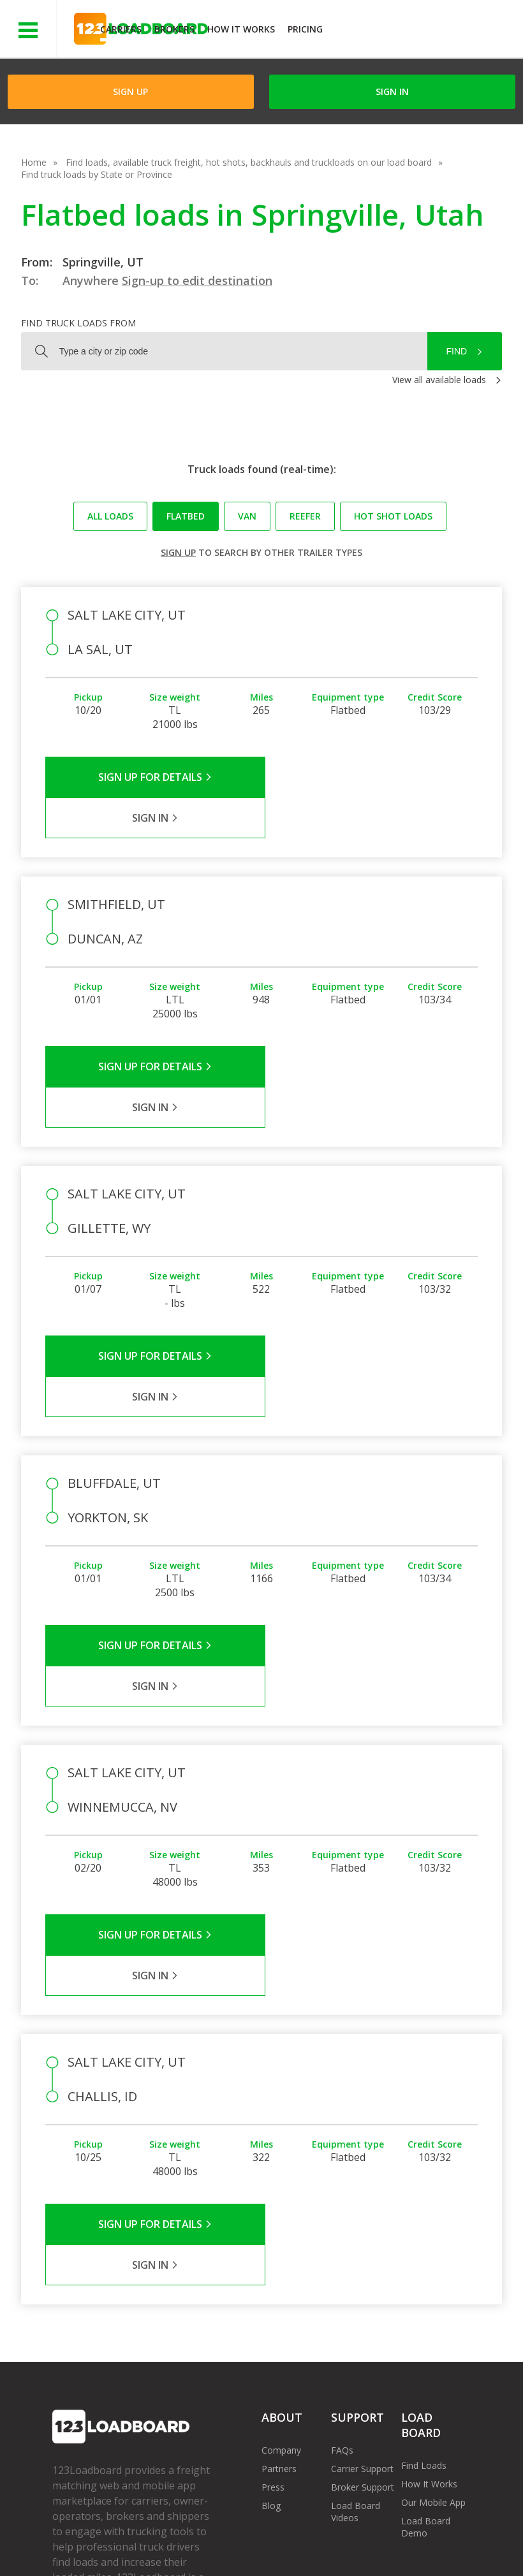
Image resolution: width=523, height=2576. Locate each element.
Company (281, 2205)
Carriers (121, 29)
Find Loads (423, 2221)
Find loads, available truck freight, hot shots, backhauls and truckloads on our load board (249, 162)
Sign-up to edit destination (197, 280)
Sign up (178, 552)
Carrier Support (362, 2224)
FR (124, 2549)
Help (318, 2537)
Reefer (305, 516)
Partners (279, 2224)
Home (34, 162)
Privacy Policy (173, 2537)
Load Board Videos (355, 2267)
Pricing (305, 29)
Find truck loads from (78, 323)
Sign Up (130, 91)
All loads (110, 516)
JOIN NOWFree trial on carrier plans (424, 31)
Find (457, 351)
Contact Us (429, 2537)
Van (247, 516)
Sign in (392, 91)
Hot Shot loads (393, 516)
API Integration (255, 2537)
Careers (367, 2537)
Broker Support (362, 2242)
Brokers (174, 29)
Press (273, 2242)
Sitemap (79, 2549)
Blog (271, 2261)
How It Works (241, 29)
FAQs (342, 2205)
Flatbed (185, 516)
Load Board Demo (425, 2282)
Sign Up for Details (153, 777)
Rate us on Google (191, 2549)
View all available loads (439, 380)
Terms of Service (87, 2537)
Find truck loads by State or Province (96, 174)
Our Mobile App (433, 2258)
